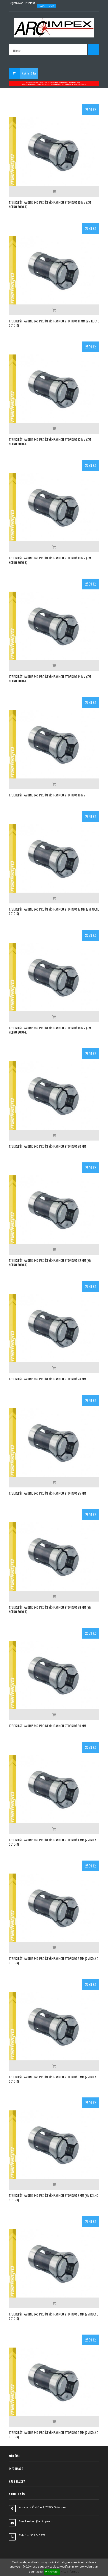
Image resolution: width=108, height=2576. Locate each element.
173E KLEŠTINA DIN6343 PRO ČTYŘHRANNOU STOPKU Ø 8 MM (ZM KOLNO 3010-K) (53, 2316)
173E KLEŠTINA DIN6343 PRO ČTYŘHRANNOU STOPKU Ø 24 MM (47, 1378)
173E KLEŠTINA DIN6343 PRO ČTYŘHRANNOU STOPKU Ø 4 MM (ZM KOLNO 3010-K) (53, 1841)
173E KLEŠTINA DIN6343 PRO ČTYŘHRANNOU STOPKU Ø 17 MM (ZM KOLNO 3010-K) (54, 911)
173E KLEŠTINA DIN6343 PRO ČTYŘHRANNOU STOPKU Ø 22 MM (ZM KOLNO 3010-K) (50, 1262)
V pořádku (52, 2572)
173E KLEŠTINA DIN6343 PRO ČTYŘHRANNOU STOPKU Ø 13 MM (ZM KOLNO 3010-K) (50, 560)
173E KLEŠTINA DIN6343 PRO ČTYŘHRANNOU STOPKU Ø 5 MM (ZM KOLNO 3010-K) (53, 1960)
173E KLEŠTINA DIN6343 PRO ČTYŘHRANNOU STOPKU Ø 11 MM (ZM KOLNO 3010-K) (54, 323)
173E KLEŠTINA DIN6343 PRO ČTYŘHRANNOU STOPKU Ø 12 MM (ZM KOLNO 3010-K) (50, 441)
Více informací (70, 2571)
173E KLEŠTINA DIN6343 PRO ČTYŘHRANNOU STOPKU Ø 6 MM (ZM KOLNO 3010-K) (53, 2079)
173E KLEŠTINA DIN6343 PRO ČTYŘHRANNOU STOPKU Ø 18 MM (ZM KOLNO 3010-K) (50, 1029)
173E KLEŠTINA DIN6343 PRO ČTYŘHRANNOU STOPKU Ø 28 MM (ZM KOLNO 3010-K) (50, 1609)
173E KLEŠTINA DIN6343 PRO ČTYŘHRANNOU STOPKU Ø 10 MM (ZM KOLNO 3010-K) (50, 204)
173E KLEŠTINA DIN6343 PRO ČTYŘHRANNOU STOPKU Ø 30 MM (47, 1725)
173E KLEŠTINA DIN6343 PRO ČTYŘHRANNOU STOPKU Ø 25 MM (47, 1493)
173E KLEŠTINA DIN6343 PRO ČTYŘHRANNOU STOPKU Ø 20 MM (47, 1146)
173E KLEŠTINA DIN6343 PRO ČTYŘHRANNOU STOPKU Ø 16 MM (47, 795)
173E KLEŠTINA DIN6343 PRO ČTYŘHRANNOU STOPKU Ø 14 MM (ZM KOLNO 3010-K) (50, 678)
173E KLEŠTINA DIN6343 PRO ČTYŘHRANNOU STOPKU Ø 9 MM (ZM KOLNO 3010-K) (53, 2434)
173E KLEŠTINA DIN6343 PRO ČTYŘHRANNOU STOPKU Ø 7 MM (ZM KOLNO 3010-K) (53, 2197)
